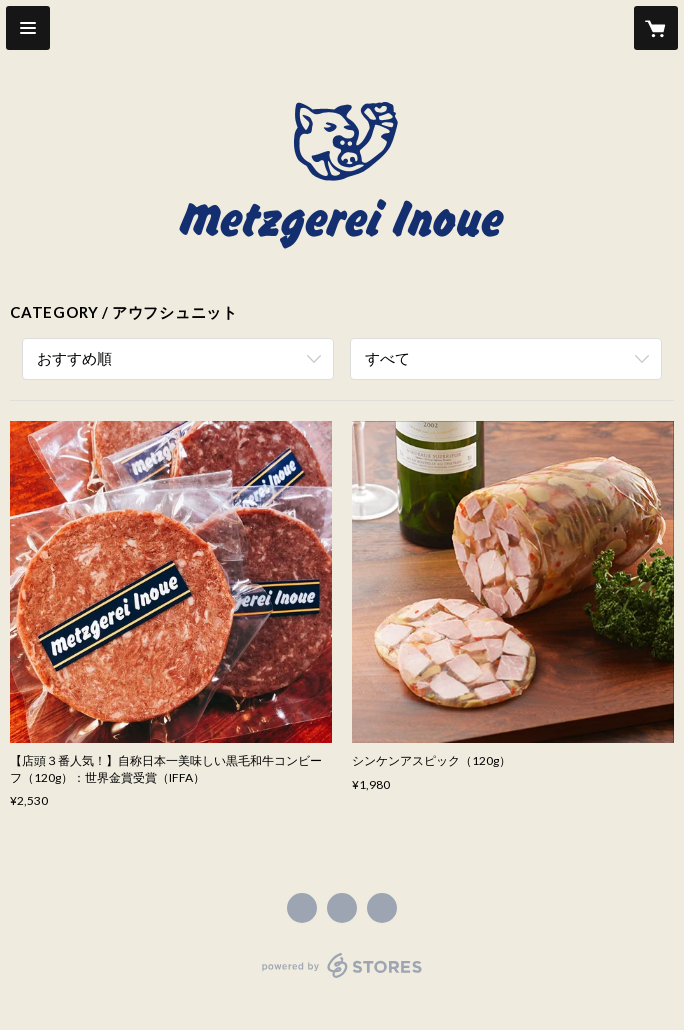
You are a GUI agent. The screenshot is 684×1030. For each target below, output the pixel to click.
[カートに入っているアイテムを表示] (656, 28)
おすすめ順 (74, 358)
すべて (387, 358)
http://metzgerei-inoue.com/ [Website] (382, 908)
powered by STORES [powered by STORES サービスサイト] (342, 978)
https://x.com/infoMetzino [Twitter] (342, 908)
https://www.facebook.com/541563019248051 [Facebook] (302, 908)
